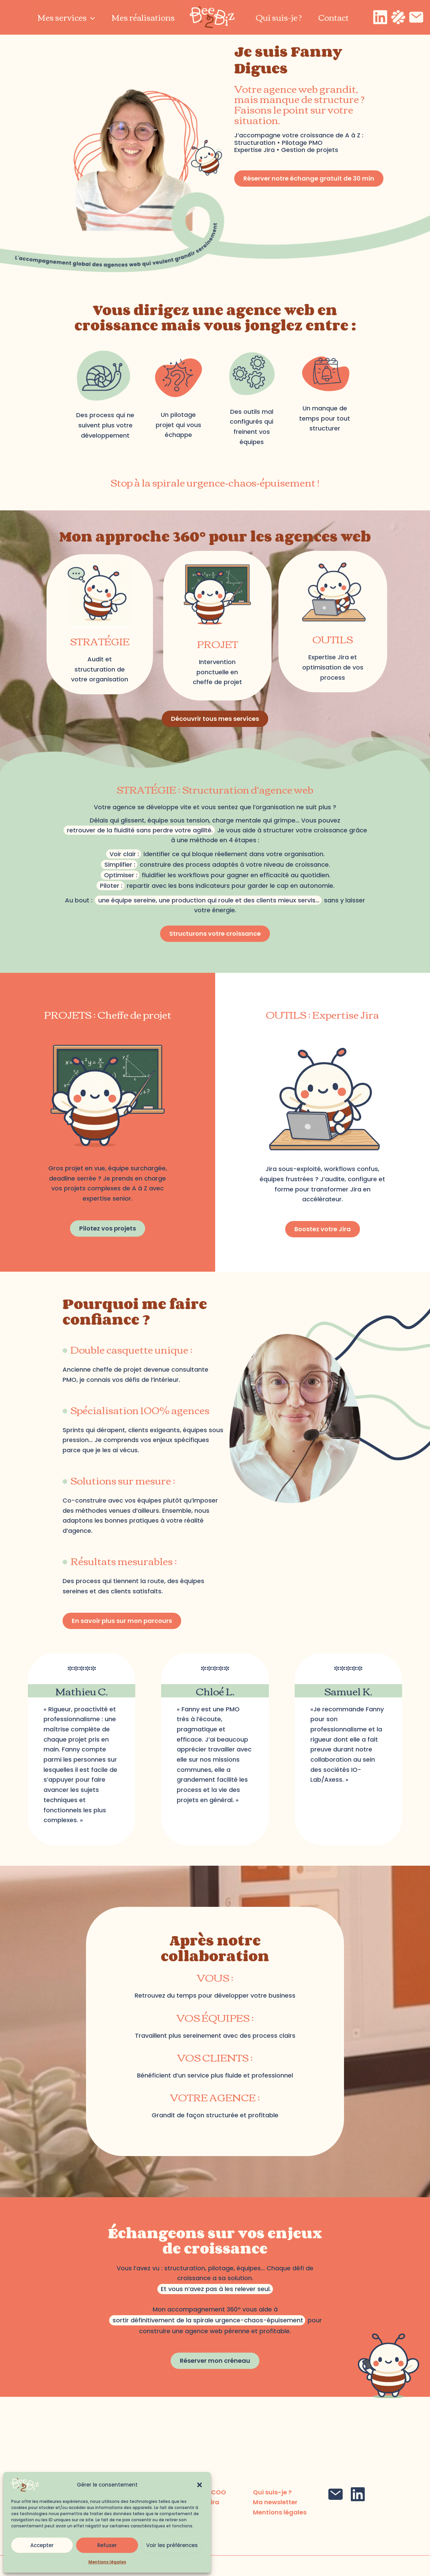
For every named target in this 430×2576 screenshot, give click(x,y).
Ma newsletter (275, 2502)
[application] (91, 17)
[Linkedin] (380, 17)
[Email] (416, 17)
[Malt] (398, 17)
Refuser (107, 2545)
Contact (333, 17)
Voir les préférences (172, 2545)
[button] (199, 2484)
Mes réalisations (143, 17)
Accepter (42, 2545)
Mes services (66, 17)
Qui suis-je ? (279, 17)
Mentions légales (107, 2562)
